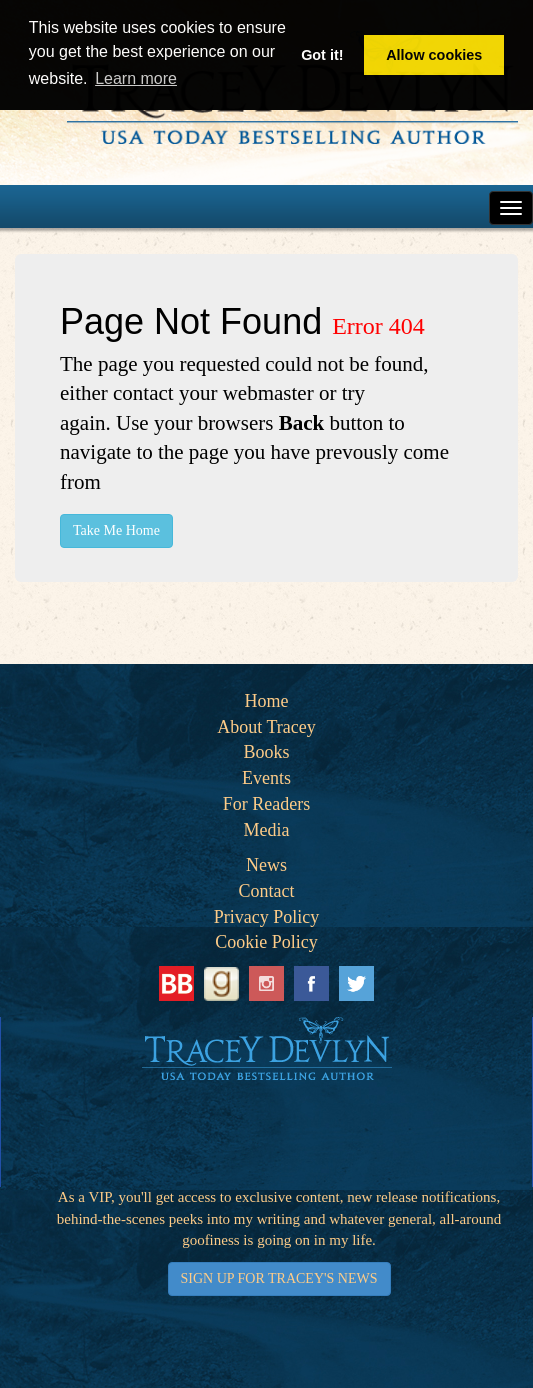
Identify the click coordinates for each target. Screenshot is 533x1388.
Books (266, 752)
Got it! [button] (322, 55)
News (266, 865)
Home (267, 701)
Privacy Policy (267, 917)
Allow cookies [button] (434, 55)
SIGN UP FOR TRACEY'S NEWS (279, 1278)
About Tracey (266, 727)
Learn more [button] (136, 78)
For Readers (266, 804)
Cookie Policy (266, 942)
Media (267, 830)
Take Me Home (116, 530)
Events (266, 778)
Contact (267, 891)
